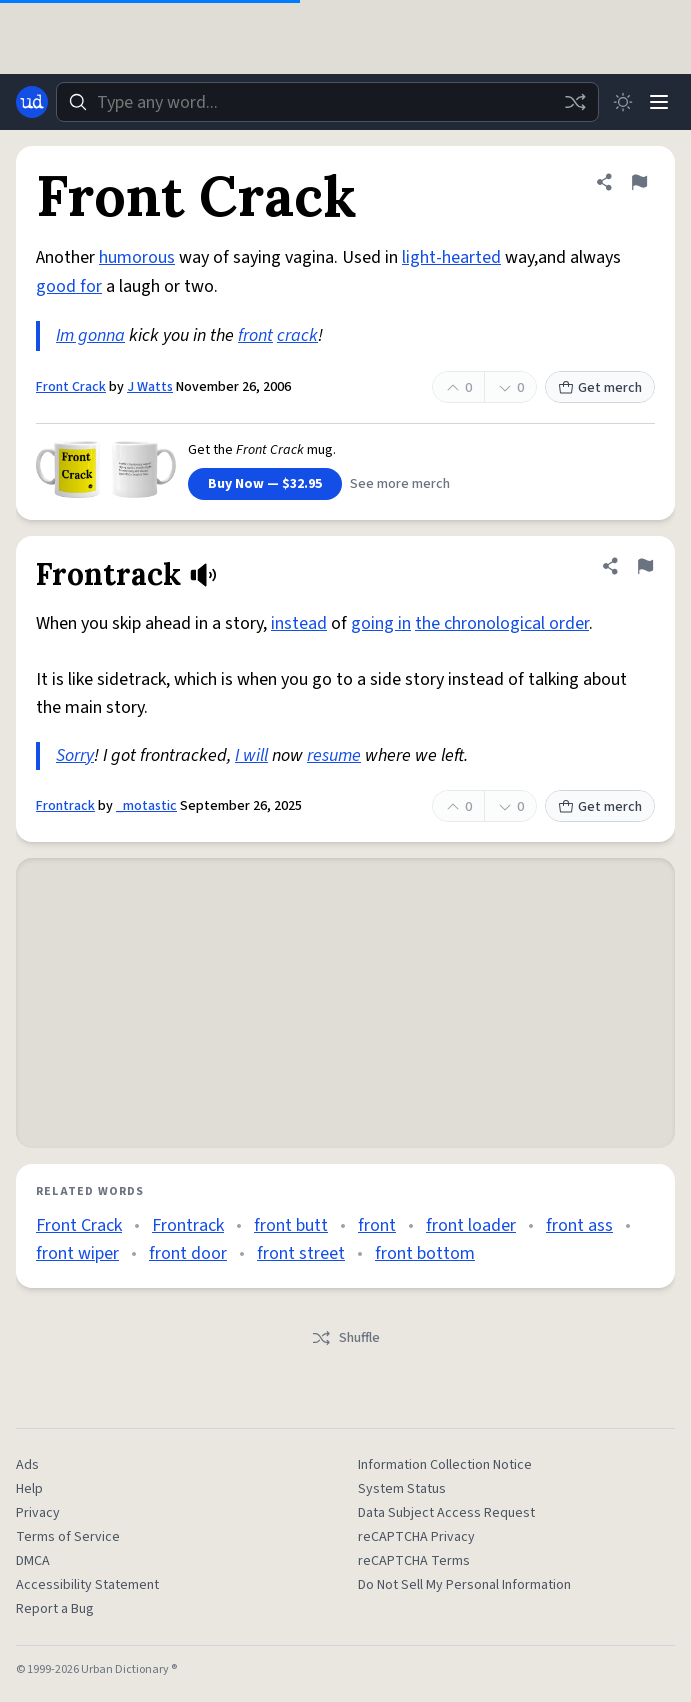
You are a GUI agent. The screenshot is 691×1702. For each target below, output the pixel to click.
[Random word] (575, 102)
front (255, 335)
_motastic (146, 806)
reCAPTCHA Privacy (416, 1537)
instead (299, 623)
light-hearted (451, 257)
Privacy (38, 1513)
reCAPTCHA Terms (414, 1561)
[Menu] (659, 102)
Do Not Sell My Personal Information (464, 1585)
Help (29, 1489)
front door (188, 1253)
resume (334, 755)
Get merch (600, 388)
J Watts (150, 387)
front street (301, 1253)
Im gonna (90, 335)
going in (381, 623)
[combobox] (327, 102)
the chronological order (502, 623)
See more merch (400, 484)
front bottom (425, 1253)
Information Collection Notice (445, 1465)
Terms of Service (68, 1537)
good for (69, 286)
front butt (291, 1225)
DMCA (33, 1561)
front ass (579, 1225)
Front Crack (71, 387)
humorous (137, 257)
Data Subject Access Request (446, 1513)
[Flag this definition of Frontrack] (645, 566)
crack (297, 335)
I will (251, 755)
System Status (402, 1489)
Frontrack (65, 806)
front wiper (77, 1253)
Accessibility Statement (87, 1585)
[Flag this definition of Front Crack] (639, 182)
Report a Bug (55, 1609)
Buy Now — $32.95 (265, 484)
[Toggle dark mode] (623, 102)
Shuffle (345, 1338)
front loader (471, 1225)
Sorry (75, 755)
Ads (27, 1465)
